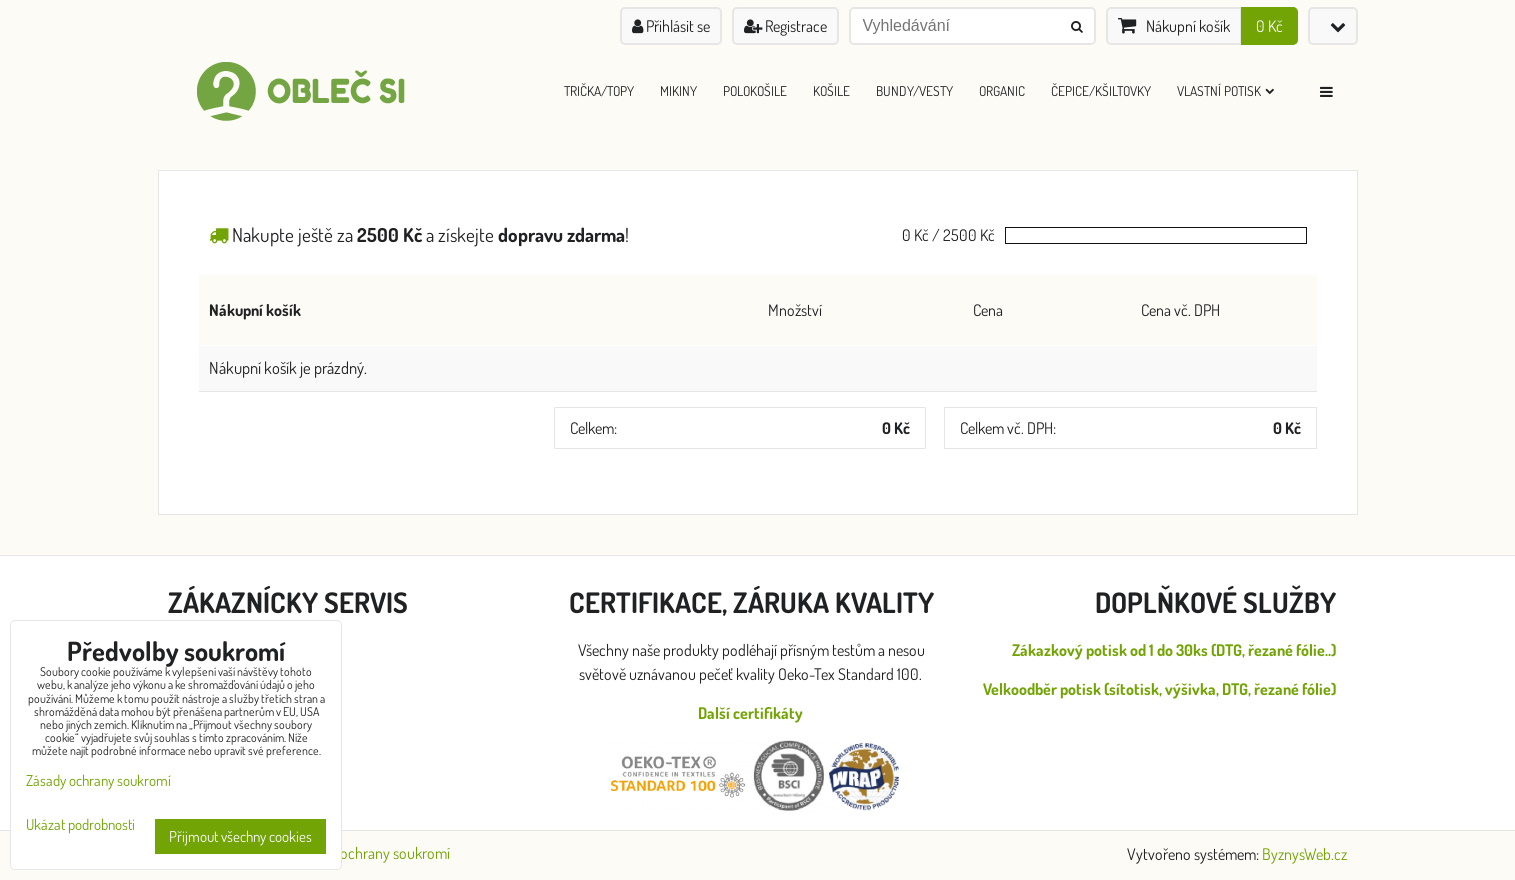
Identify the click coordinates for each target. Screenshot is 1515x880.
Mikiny (678, 90)
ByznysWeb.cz (1304, 854)
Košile (831, 90)
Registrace (785, 26)
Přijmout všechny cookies (240, 836)
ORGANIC (1002, 90)
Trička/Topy (599, 90)
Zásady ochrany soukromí (372, 853)
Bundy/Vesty (914, 90)
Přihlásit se (671, 26)
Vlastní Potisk (1225, 90)
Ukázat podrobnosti (80, 825)
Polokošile (755, 90)
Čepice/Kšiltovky (1101, 90)
